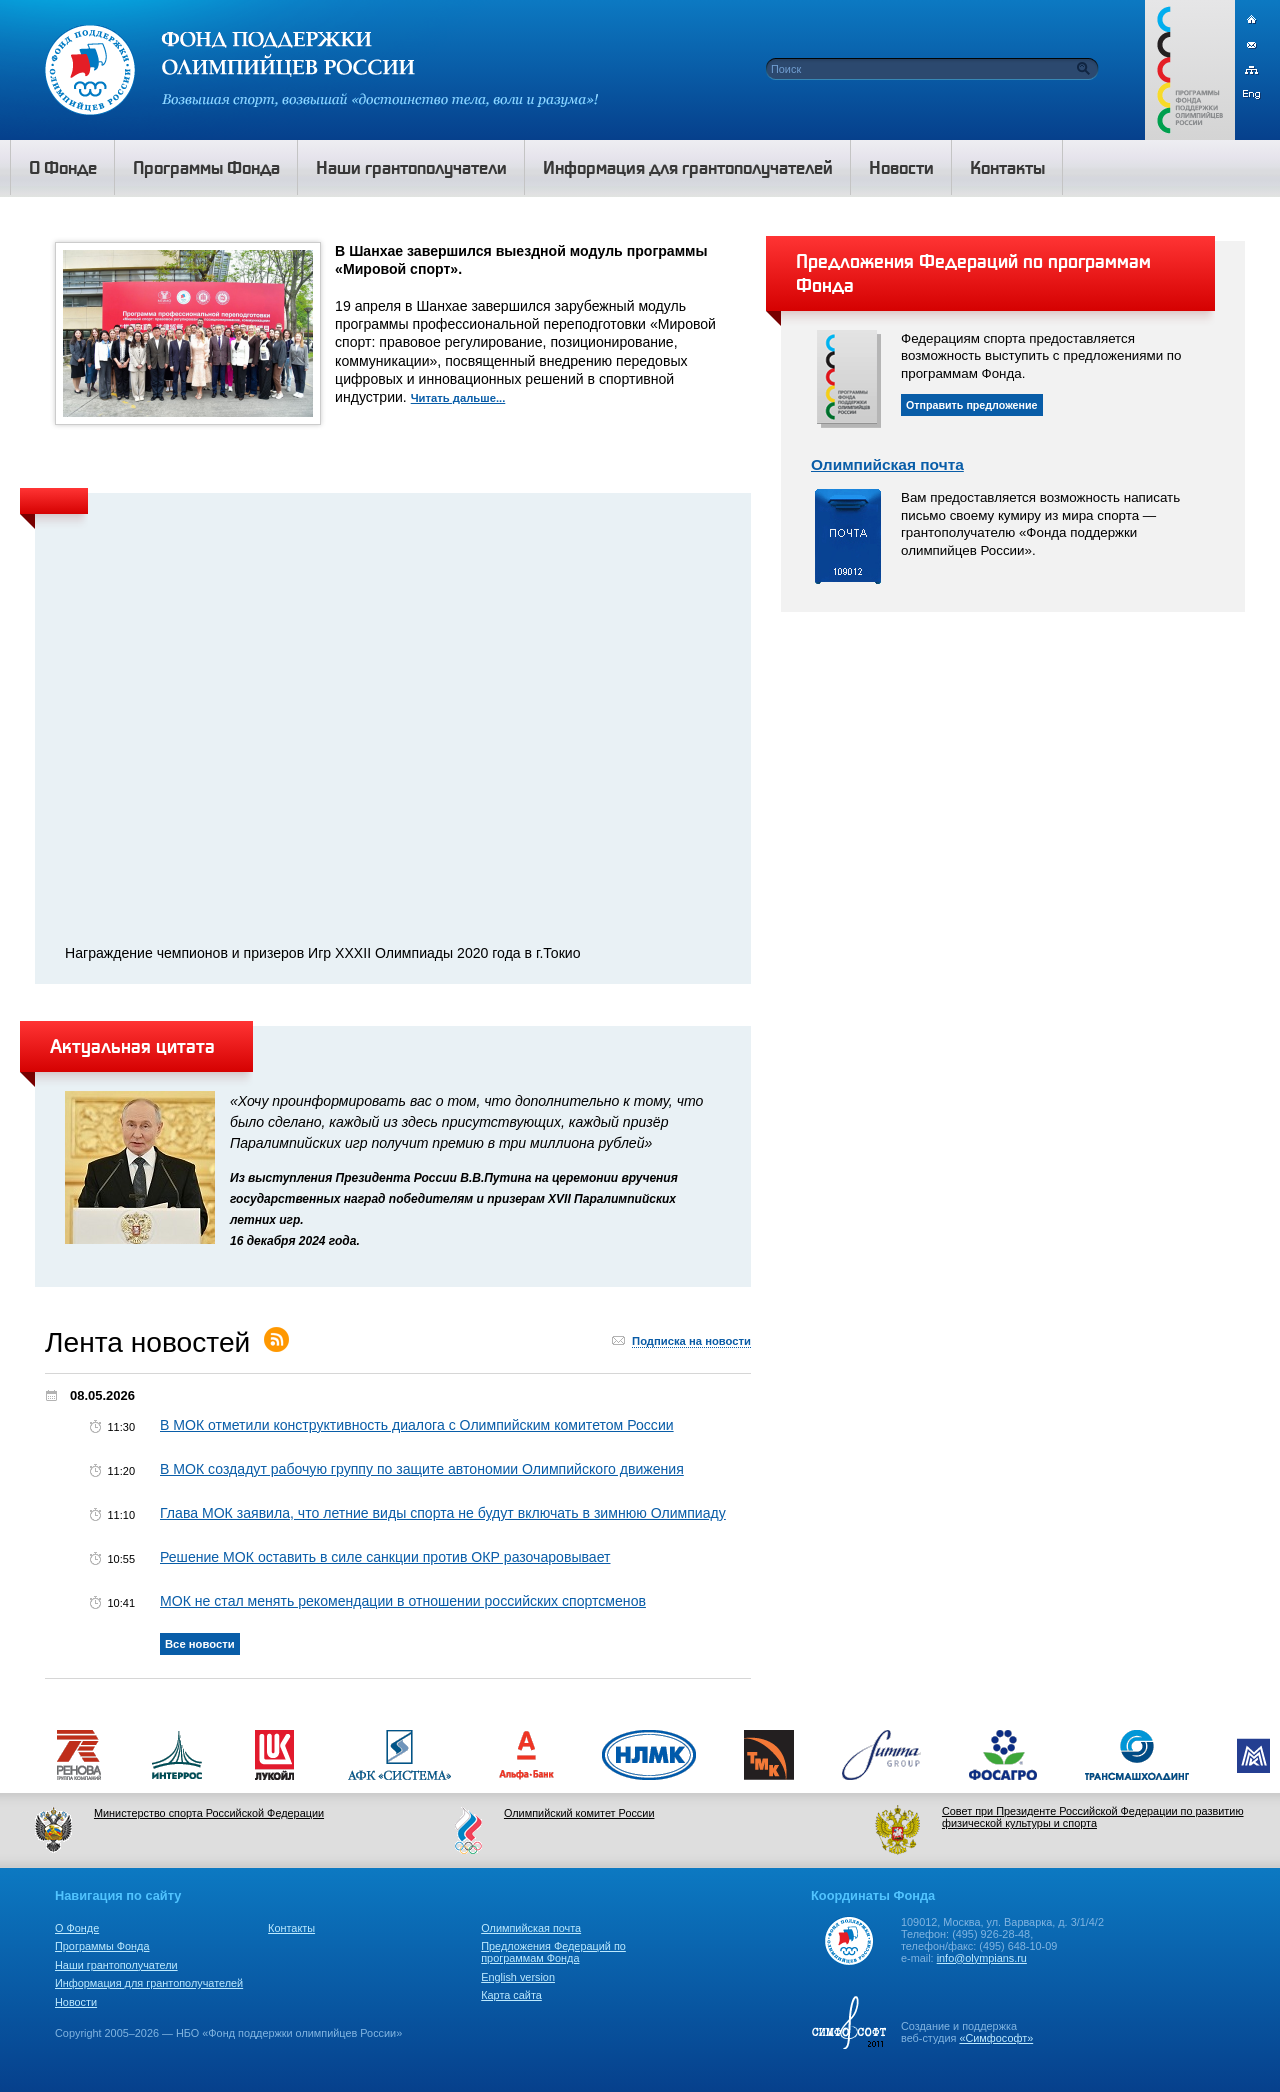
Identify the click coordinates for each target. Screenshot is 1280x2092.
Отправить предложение (972, 405)
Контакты (291, 1928)
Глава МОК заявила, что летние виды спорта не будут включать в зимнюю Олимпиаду (443, 1513)
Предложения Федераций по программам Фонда (553, 1952)
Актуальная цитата (132, 1046)
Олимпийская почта (887, 464)
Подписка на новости (691, 1341)
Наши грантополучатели (116, 1965)
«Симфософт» (996, 2038)
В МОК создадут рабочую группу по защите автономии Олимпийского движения (422, 1469)
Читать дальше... (458, 398)
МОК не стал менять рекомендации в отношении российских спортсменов (403, 1601)
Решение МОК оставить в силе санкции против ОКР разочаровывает (385, 1557)
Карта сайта (511, 1995)
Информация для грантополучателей (149, 1983)
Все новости (200, 1644)
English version (518, 1977)
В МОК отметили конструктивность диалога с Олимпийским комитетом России (417, 1425)
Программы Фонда (102, 1946)
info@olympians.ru (982, 1958)
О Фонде (77, 1928)
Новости (76, 2002)
